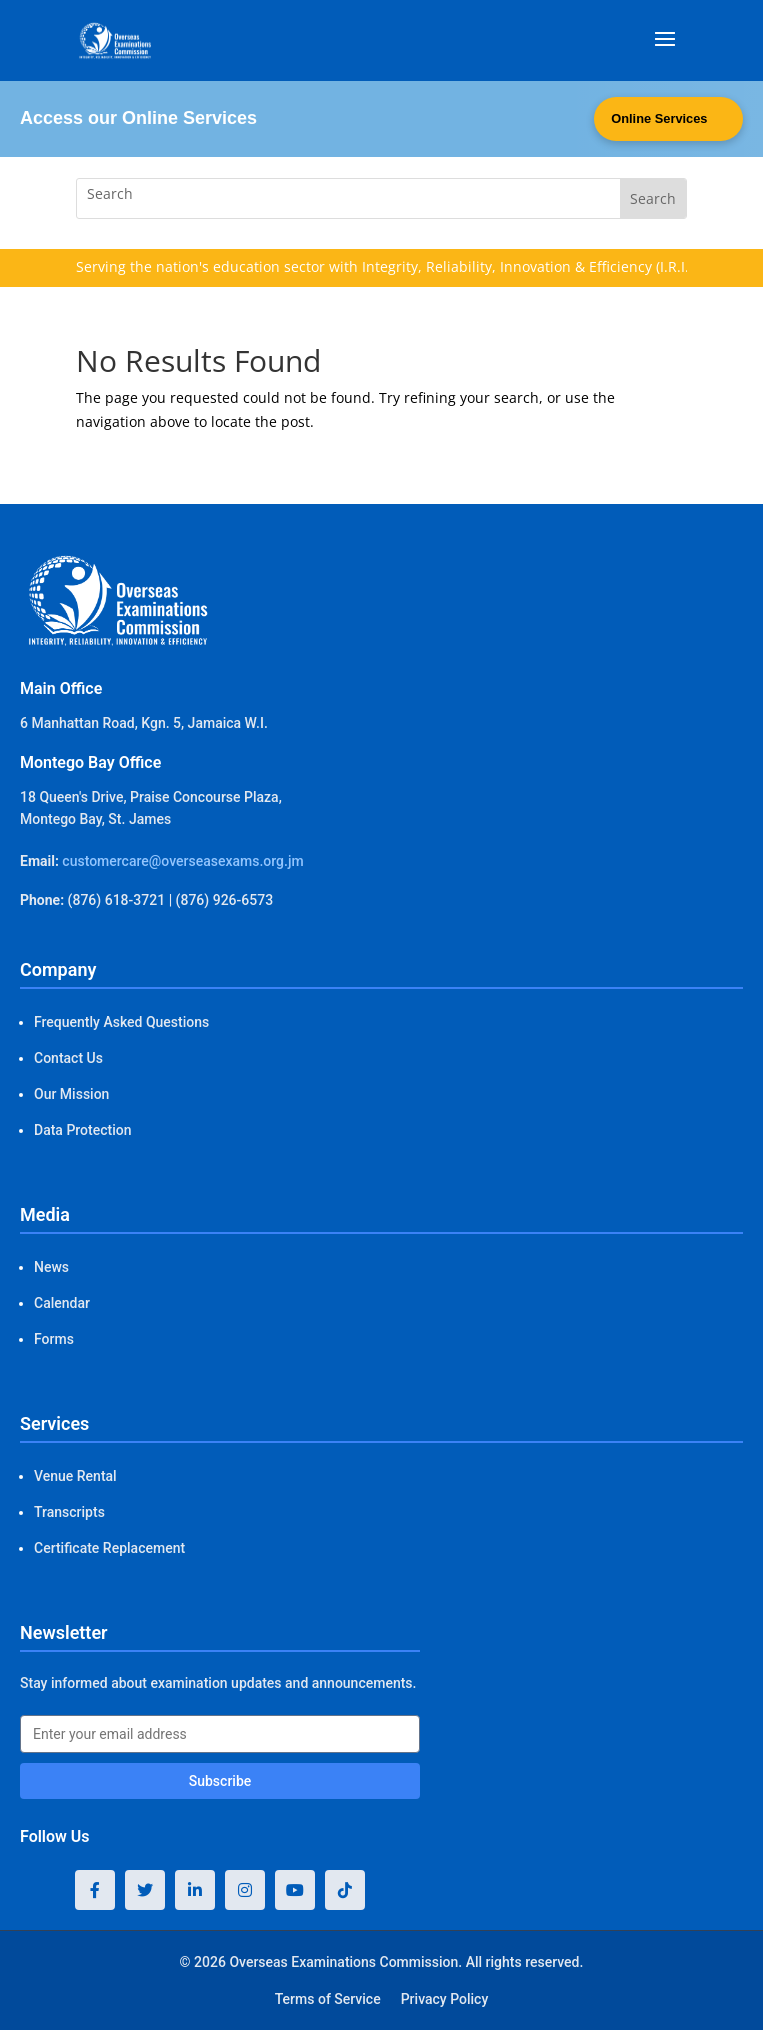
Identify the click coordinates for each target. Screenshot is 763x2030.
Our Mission (71, 1094)
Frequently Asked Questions (121, 1022)
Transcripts (69, 1512)
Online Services (658, 119)
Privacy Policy (445, 1999)
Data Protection (82, 1130)
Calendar (62, 1303)
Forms (54, 1339)
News (51, 1267)
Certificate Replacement (109, 1548)
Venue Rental (75, 1476)
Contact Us (68, 1058)
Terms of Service (328, 1999)
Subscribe (220, 1781)
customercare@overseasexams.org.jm (182, 861)
